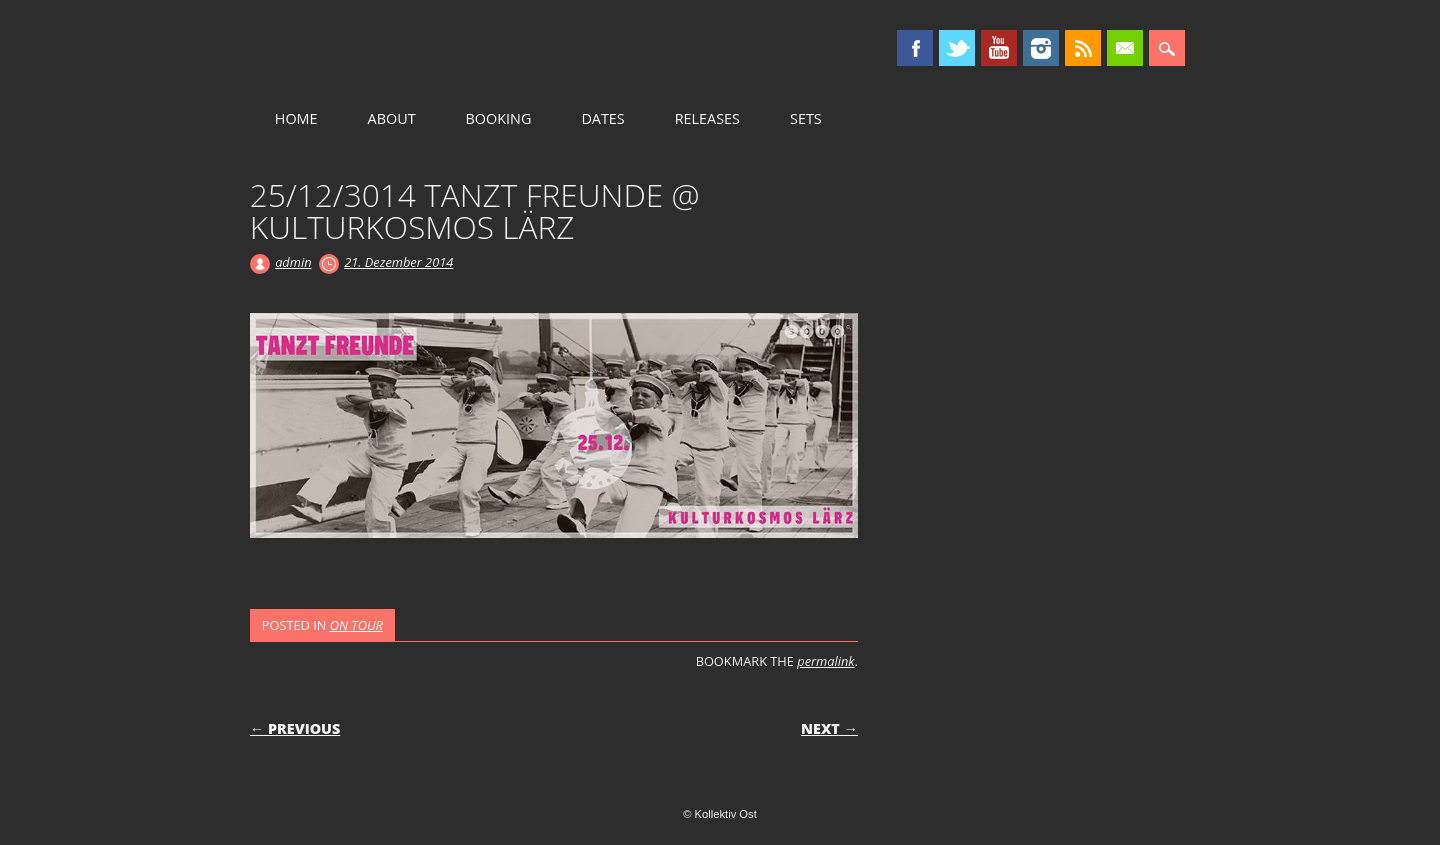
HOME (296, 118)
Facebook (915, 48)
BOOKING (499, 118)
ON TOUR (356, 625)
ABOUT (392, 118)
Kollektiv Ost (420, 49)
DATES (602, 118)
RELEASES (707, 118)
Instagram (1041, 48)
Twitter (957, 48)
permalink (825, 661)
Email (1125, 48)
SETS (806, 118)
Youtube (999, 48)
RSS (1083, 48)
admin (293, 262)
